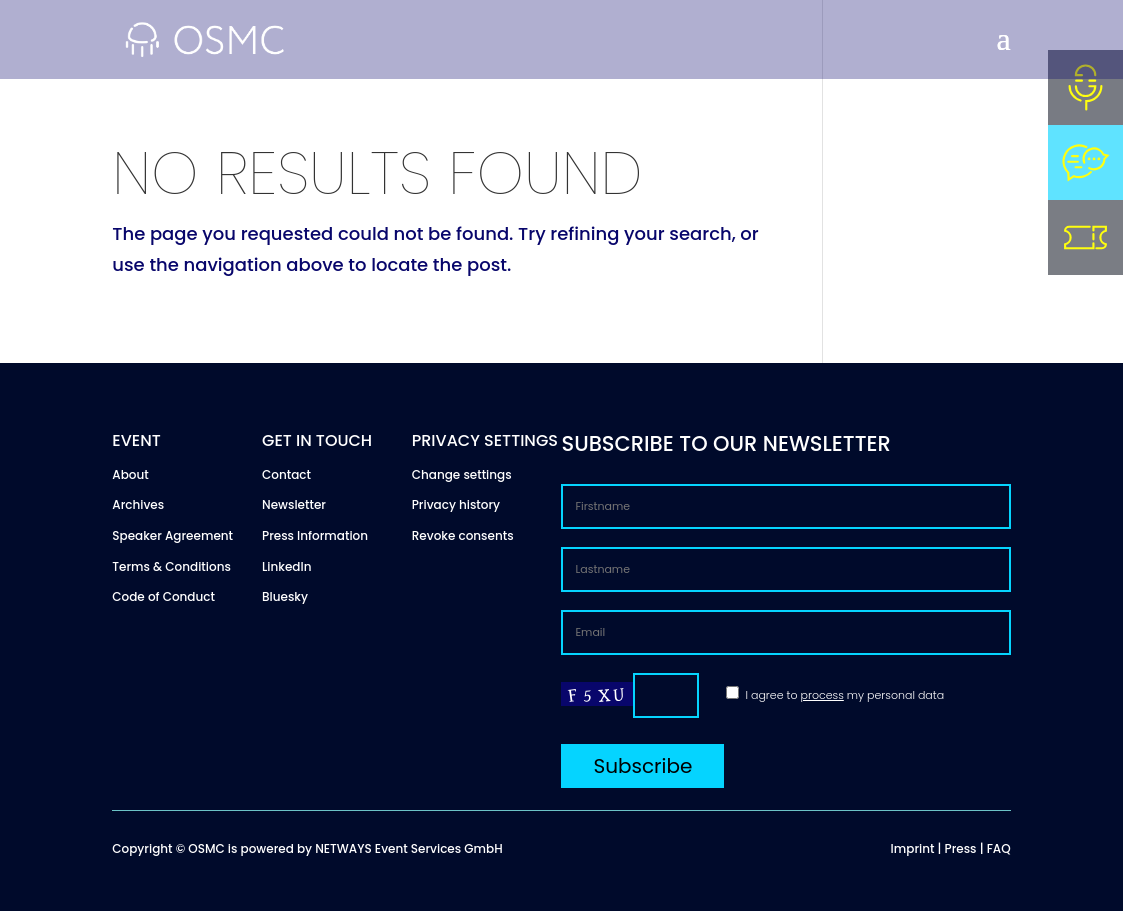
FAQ (999, 848)
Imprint (913, 848)
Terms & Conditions (171, 566)
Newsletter (294, 504)
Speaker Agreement (172, 535)
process (822, 695)
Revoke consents (463, 535)
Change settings (462, 474)
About (130, 474)
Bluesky (285, 596)
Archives (138, 504)
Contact (286, 474)
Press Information (315, 535)
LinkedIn (286, 566)
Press (961, 848)
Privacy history (456, 504)
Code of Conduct (163, 596)
